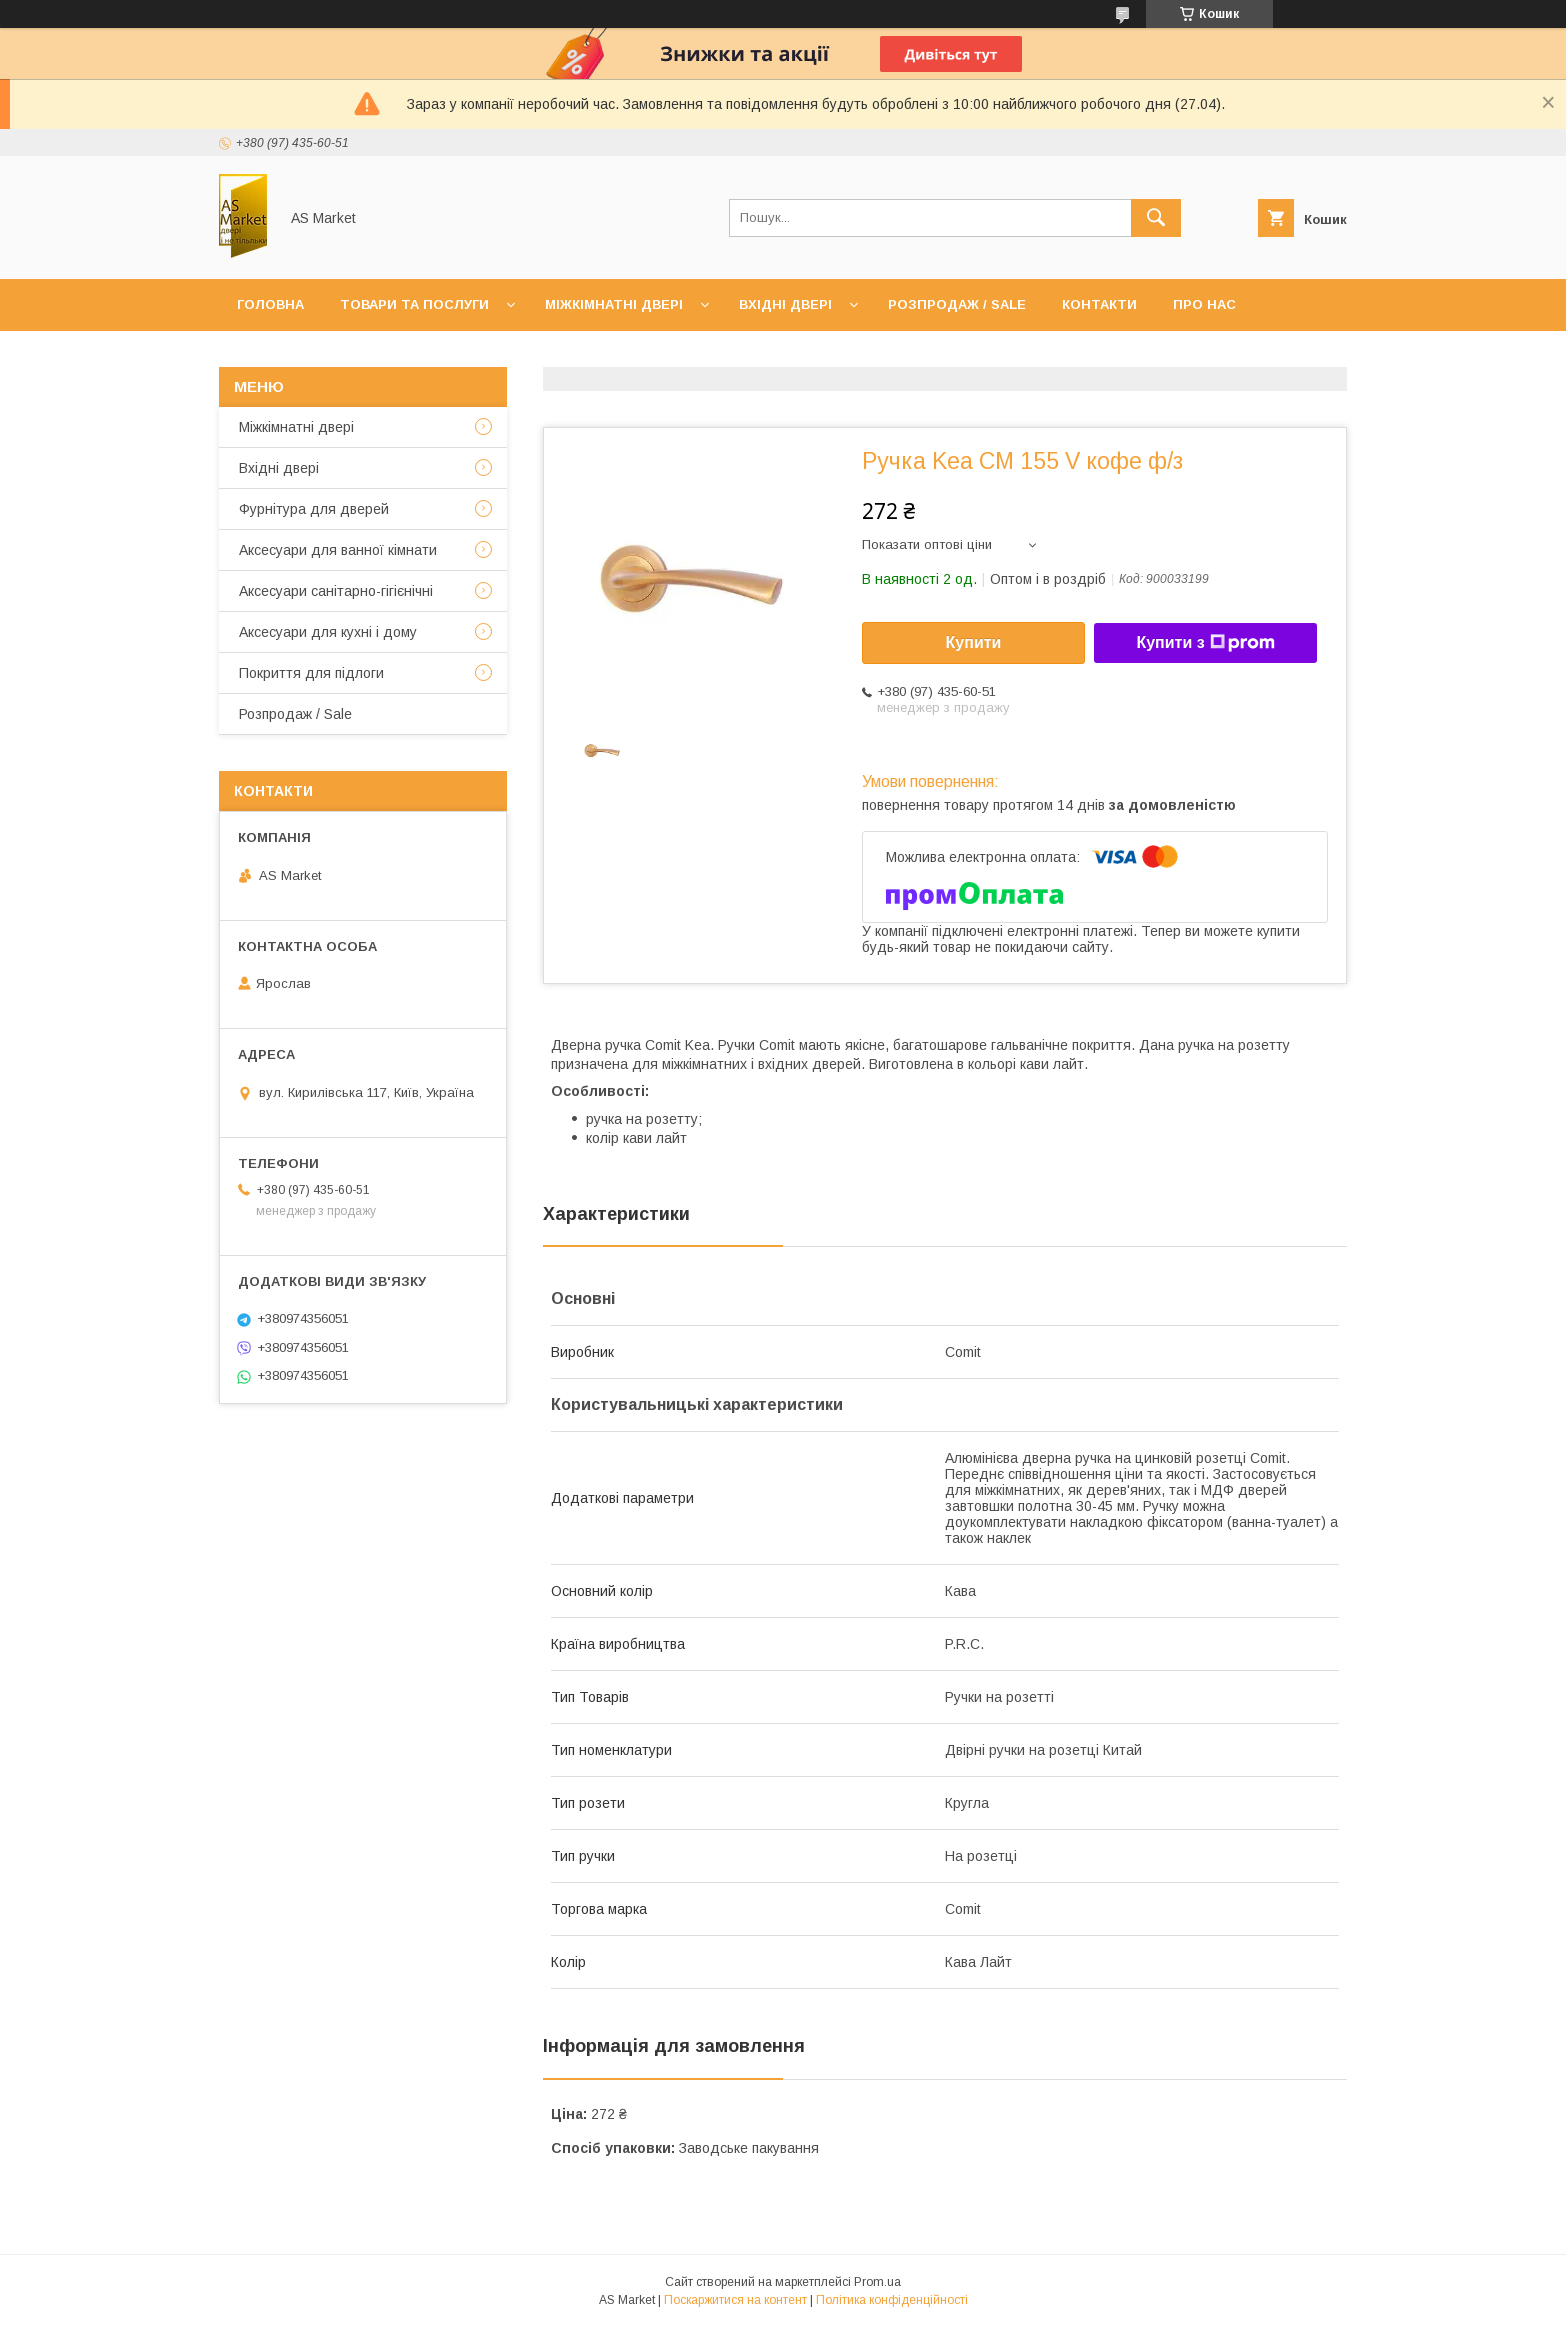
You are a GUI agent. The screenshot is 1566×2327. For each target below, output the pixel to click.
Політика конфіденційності (892, 2300)
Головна (270, 304)
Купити (974, 642)
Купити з (1205, 643)
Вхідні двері (785, 304)
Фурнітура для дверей (314, 509)
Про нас (1204, 304)
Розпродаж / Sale (957, 304)
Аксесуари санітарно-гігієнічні (336, 591)
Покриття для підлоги (311, 673)
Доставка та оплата (316, 356)
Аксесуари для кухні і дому (328, 632)
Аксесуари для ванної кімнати (338, 550)
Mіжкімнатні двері (296, 427)
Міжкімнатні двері (614, 304)
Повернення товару (510, 356)
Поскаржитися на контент (735, 2300)
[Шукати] (1156, 218)
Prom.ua (877, 2282)
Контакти (1099, 304)
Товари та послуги (414, 304)
